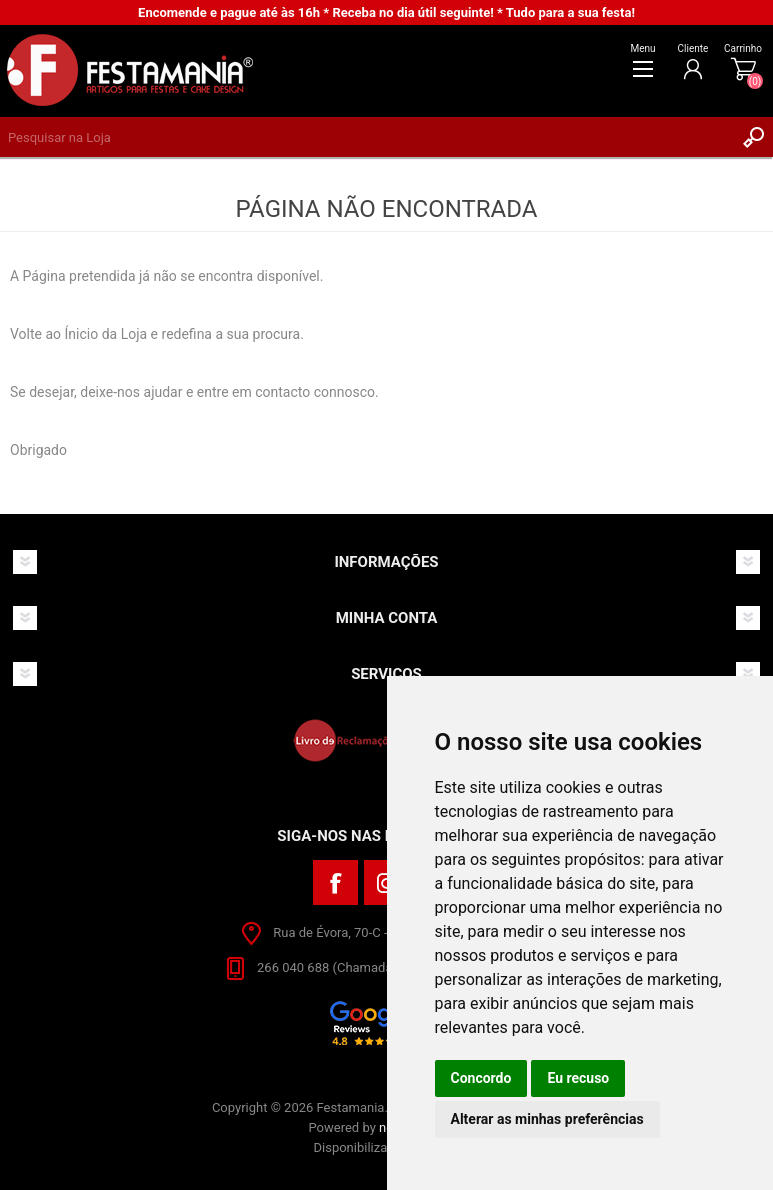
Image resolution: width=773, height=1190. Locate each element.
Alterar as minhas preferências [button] (547, 1119)
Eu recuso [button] (578, 1078)
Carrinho (743, 48)
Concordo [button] (481, 1078)
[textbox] (366, 137)
